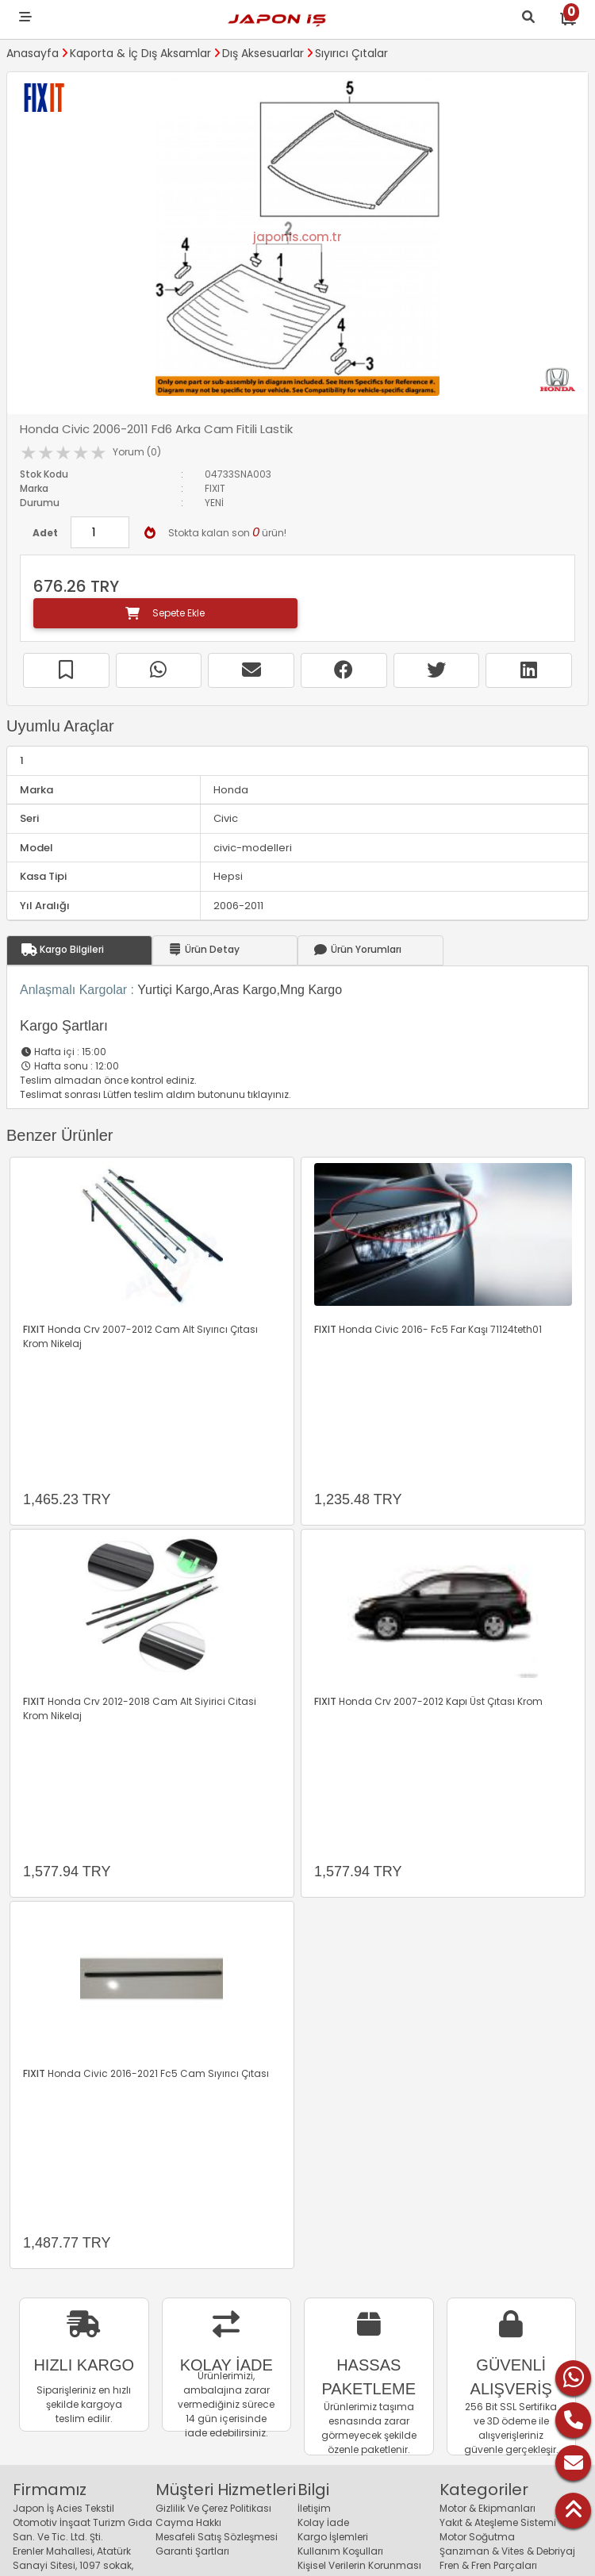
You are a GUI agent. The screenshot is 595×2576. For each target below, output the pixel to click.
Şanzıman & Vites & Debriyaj (507, 2551)
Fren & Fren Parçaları (488, 2565)
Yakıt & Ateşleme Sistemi (498, 2522)
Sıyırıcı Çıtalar (351, 53)
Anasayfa (32, 53)
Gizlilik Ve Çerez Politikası (213, 2508)
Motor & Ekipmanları (488, 2508)
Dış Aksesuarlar (263, 53)
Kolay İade (323, 2522)
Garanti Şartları (192, 2551)
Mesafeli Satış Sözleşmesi (216, 2536)
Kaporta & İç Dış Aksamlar (140, 53)
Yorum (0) (137, 452)
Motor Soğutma (477, 2536)
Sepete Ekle (165, 613)
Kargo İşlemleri (333, 2536)
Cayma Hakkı (188, 2522)
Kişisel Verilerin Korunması (359, 2565)
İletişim (314, 2508)
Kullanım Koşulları (340, 2551)
